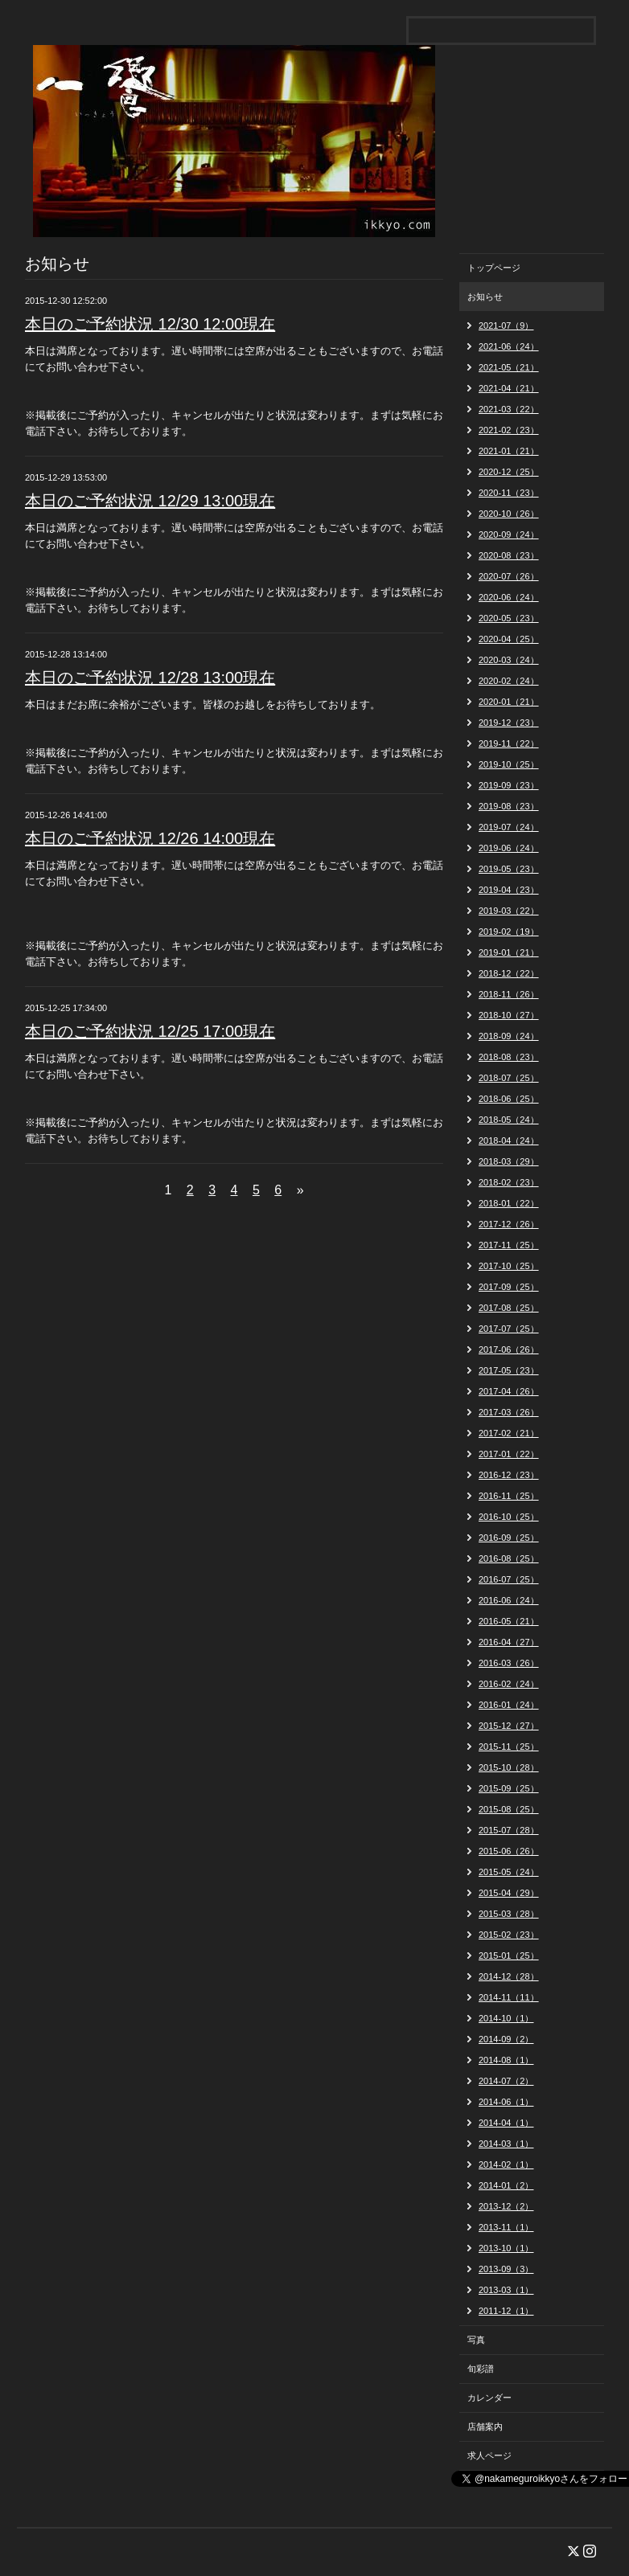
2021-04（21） (509, 388)
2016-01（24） (509, 1705)
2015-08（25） (509, 1809)
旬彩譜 (480, 2368)
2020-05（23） (509, 618)
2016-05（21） (509, 1621)
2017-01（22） (509, 1454)
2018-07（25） (509, 1078)
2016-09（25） (509, 1537)
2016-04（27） (509, 1642)
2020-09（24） (509, 534)
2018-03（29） (509, 1161)
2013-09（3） (506, 2269)
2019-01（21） (509, 952)
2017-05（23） (509, 1370)
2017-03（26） (509, 1412)
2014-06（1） (506, 2102)
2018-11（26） (509, 994)
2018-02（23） (509, 1182)
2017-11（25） (509, 1245)
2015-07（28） (509, 1830)
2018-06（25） (509, 1099)
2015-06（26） (509, 1851)
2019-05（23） (509, 869)
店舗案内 (485, 2426)
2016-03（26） (509, 1663)
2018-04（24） (509, 1140)
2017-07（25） (509, 1328)
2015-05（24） (509, 1872)
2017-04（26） (509, 1391)
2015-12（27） (509, 1725)
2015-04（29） (509, 1893)
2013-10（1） (506, 2248)
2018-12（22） (509, 973)
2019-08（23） (509, 806)
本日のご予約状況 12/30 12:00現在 (150, 324)
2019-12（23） (509, 722)
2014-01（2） (506, 2185)
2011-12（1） (506, 2311)
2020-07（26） (509, 576)
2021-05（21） (509, 367)
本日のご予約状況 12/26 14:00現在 (150, 838)
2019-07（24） (509, 827)
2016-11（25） (509, 1496)
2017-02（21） (509, 1433)
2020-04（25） (509, 639)
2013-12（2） (506, 2206)
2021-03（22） (509, 409)
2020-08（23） (509, 555)
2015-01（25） (509, 1955)
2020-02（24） (509, 681)
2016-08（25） (509, 1558)
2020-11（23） (509, 493)
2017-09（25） (509, 1287)
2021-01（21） (509, 451)
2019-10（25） (509, 764)
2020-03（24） (509, 660)
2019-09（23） (509, 785)
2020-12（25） (509, 472)
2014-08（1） (506, 2060)
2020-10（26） (509, 513)
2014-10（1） (506, 2018)
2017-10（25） (509, 1266)
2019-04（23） (509, 890)
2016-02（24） (509, 1684)
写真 (476, 2340)
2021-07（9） (506, 325)
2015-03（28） (509, 1914)
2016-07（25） (509, 1579)
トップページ (493, 267)
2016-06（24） (509, 1600)
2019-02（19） (509, 931)
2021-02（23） (509, 430)
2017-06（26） (509, 1349)
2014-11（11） (509, 1997)
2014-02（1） (506, 2164)
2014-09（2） (506, 2039)
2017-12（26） (509, 1224)
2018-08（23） (509, 1057)
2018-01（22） (509, 1203)
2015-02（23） (509, 1934)
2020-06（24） (509, 597)
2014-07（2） (506, 2081)
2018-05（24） (509, 1119)
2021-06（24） (509, 346)
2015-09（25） (509, 1788)
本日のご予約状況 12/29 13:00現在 (150, 501)
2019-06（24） (509, 848)
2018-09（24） (509, 1036)
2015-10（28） (509, 1767)
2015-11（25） (509, 1746)
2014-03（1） (506, 2143)
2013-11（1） (506, 2227)
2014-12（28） (509, 1976)
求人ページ (489, 2455)
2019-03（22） (509, 910)
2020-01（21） (509, 701)
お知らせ (485, 296)
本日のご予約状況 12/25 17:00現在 (150, 1031)
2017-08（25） (509, 1308)
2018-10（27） (509, 1015)
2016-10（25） (509, 1516)
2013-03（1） (506, 2290)
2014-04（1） (506, 2123)
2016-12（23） (509, 1475)
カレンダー (489, 2397)
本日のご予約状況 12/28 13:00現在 (150, 677)
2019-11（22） (509, 743)
